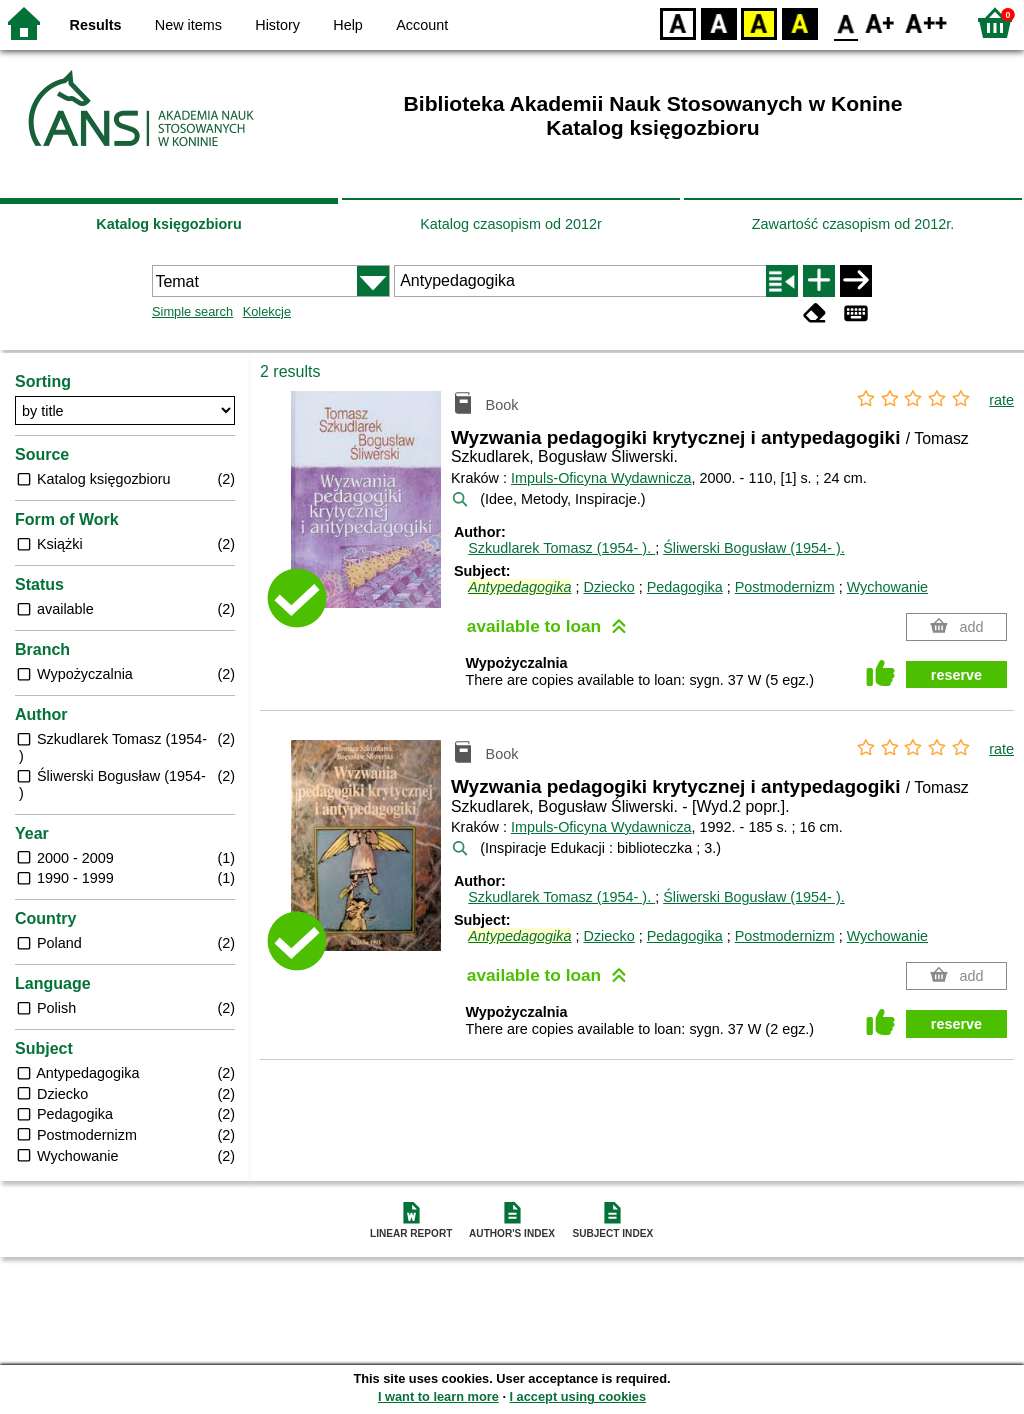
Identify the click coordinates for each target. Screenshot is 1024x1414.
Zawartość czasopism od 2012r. (853, 224)
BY (799, 22)
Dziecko (608, 587)
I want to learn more (438, 1396)
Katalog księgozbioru (169, 224)
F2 (926, 22)
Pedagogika (685, 587)
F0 (845, 22)
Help (348, 25)
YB (758, 22)
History (277, 25)
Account (422, 25)
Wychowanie (887, 587)
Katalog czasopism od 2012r (511, 224)
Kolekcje (267, 311)
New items (188, 25)
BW (719, 22)
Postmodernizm (785, 587)
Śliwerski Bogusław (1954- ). (754, 548)
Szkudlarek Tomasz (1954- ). (561, 548)
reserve (956, 675)
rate (1001, 400)
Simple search (192, 311)
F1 (880, 22)
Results (96, 25)
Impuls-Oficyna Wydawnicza (601, 478)
